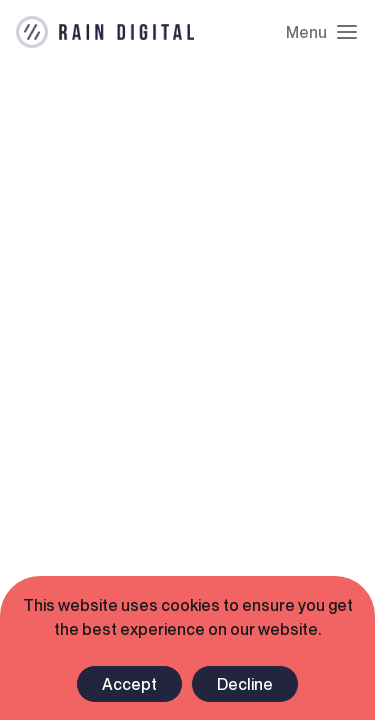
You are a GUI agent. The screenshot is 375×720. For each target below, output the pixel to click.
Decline (245, 684)
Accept (129, 684)
